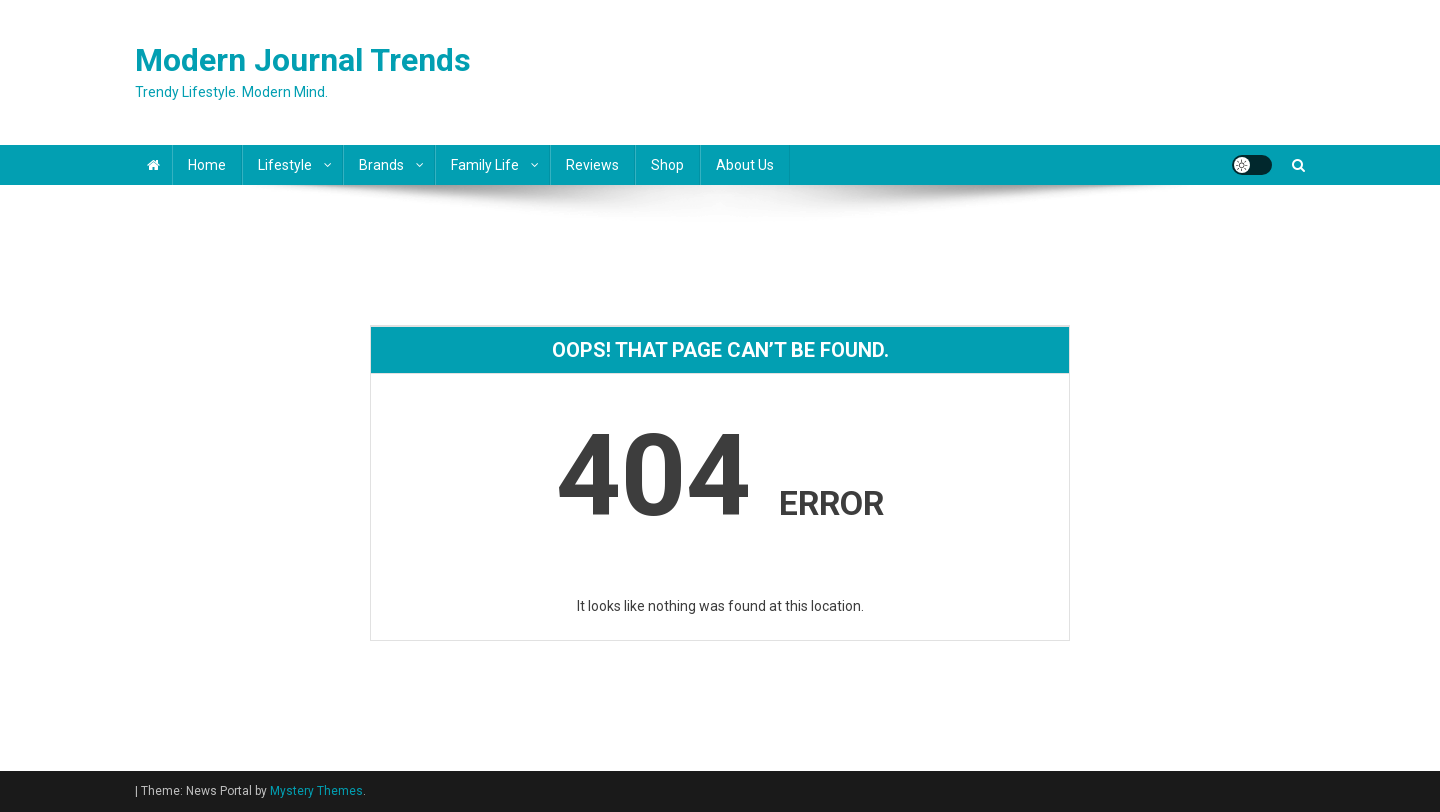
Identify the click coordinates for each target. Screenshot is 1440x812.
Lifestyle (285, 165)
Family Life (485, 165)
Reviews (592, 165)
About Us (745, 165)
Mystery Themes (316, 791)
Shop (667, 165)
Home (207, 165)
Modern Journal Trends (303, 60)
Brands (381, 165)
